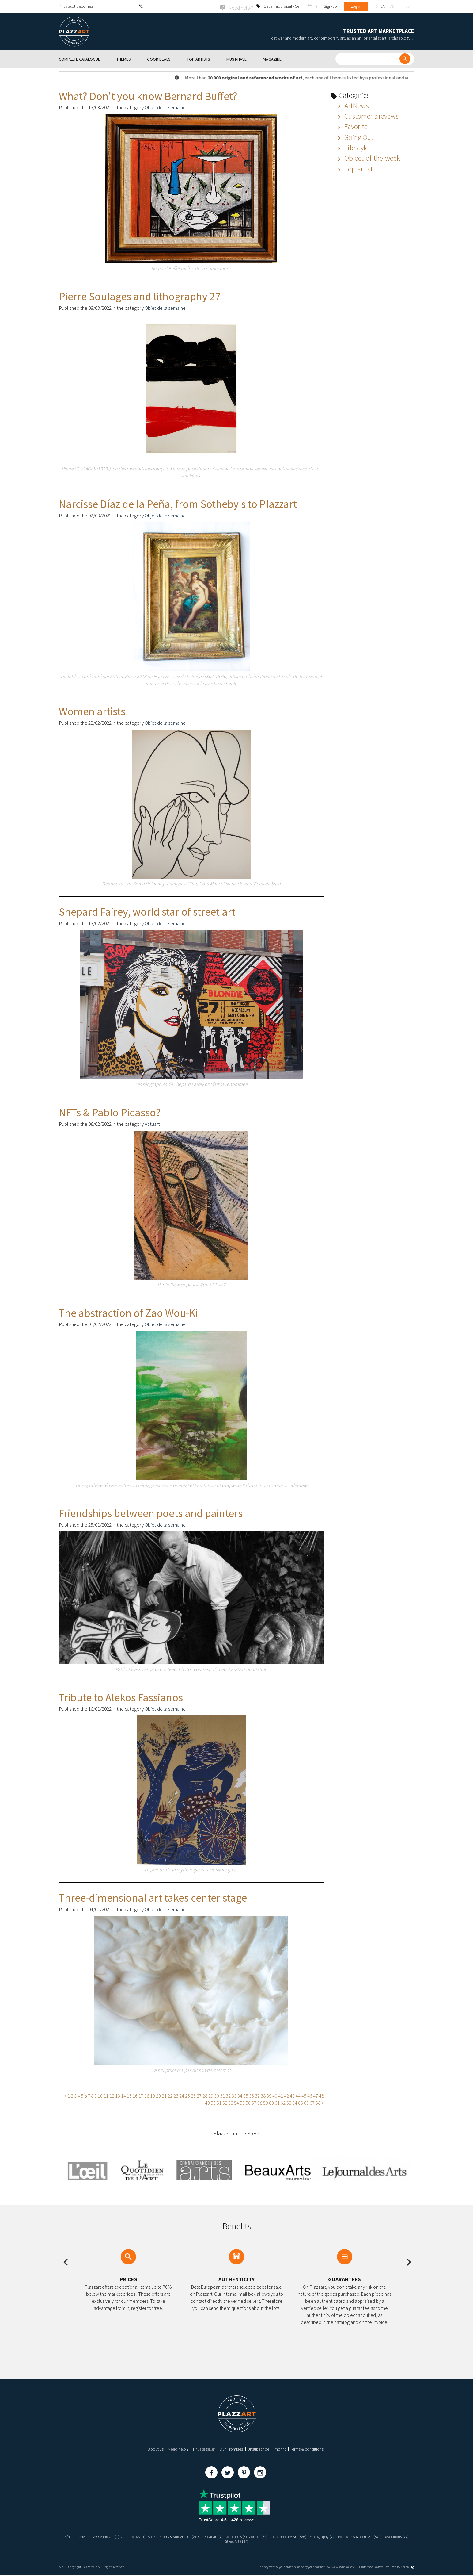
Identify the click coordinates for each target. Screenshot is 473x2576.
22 (170, 2095)
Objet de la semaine (165, 106)
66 (306, 2102)
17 (140, 2095)
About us (156, 2448)
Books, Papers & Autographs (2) (179, 2536)
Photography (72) (347, 2536)
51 (219, 2102)
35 (245, 2095)
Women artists (92, 711)
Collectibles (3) (251, 2536)
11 (106, 2095)
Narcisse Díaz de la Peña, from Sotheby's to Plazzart (178, 503)
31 (222, 2095)
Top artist (354, 168)
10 (100, 2095)
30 (216, 2095)
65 (300, 2102)
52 (224, 2102)
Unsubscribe (258, 2448)
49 (207, 2102)
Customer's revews (367, 115)
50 (213, 2102)
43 (292, 2095)
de (391, 6)
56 (248, 2102)
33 (234, 2095)
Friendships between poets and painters (151, 1513)
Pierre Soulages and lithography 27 (140, 296)
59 (265, 2102)
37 (257, 2095)
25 (187, 2095)
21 (164, 2095)
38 (263, 2095)
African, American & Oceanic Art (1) (90, 2536)
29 (210, 2095)
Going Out (354, 136)
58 (259, 2102)
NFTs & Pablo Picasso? (110, 1112)
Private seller (204, 2448)
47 (315, 2095)
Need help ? (178, 2448)
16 (135, 2095)
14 (123, 2095)
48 (321, 2095)
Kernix (407, 2568)
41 (280, 2095)
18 (146, 2095)
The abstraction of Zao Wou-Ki (128, 1312)
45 (303, 2095)
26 (193, 2095)
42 (286, 2095)
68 (318, 2102)
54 (236, 2102)
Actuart (152, 1123)
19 (152, 2095)
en (382, 6)
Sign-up (330, 6)
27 (199, 2095)
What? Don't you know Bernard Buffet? (148, 95)
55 (242, 2102)
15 (129, 2095)
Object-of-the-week (367, 158)
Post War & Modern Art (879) (388, 2536)
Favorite (351, 126)
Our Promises (231, 2448)
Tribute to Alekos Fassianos (121, 1697)
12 (111, 2095)
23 (175, 2095)
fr (374, 6)
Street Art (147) (251, 2541)
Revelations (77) (222, 2541)
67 (312, 2102)
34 (239, 2095)
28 (204, 2095)
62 (283, 2102)
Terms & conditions (307, 2448)
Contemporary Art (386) (309, 2536)
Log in (356, 6)
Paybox (378, 2568)
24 (181, 2095)
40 (274, 2095)
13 (117, 2095)
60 (271, 2102)
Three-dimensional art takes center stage (153, 1897)
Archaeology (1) (136, 2536)
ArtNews (352, 105)
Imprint (280, 2448)
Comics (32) (276, 2536)
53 (230, 2102)
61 (277, 2102)
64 (294, 2102)
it (399, 6)
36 (251, 2095)
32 (228, 2095)
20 (158, 2095)
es (407, 6)
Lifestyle (352, 147)
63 (288, 2102)
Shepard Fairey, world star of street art (147, 911)
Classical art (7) (222, 2536)
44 (298, 2095)
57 (254, 2102)
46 (309, 2095)
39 (269, 2095)
